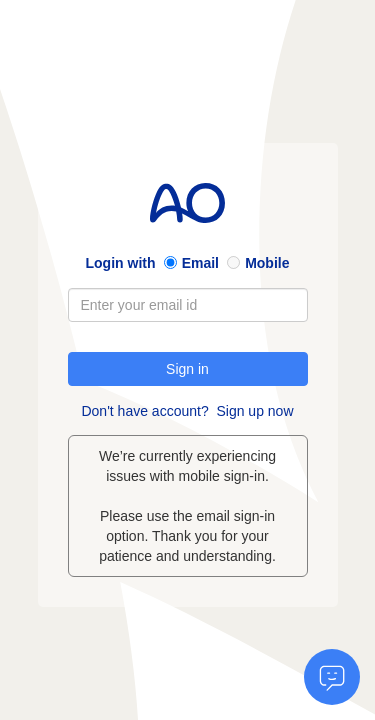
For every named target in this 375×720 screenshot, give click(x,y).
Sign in (187, 369)
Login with (121, 263)
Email (200, 263)
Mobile (267, 263)
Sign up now (254, 411)
